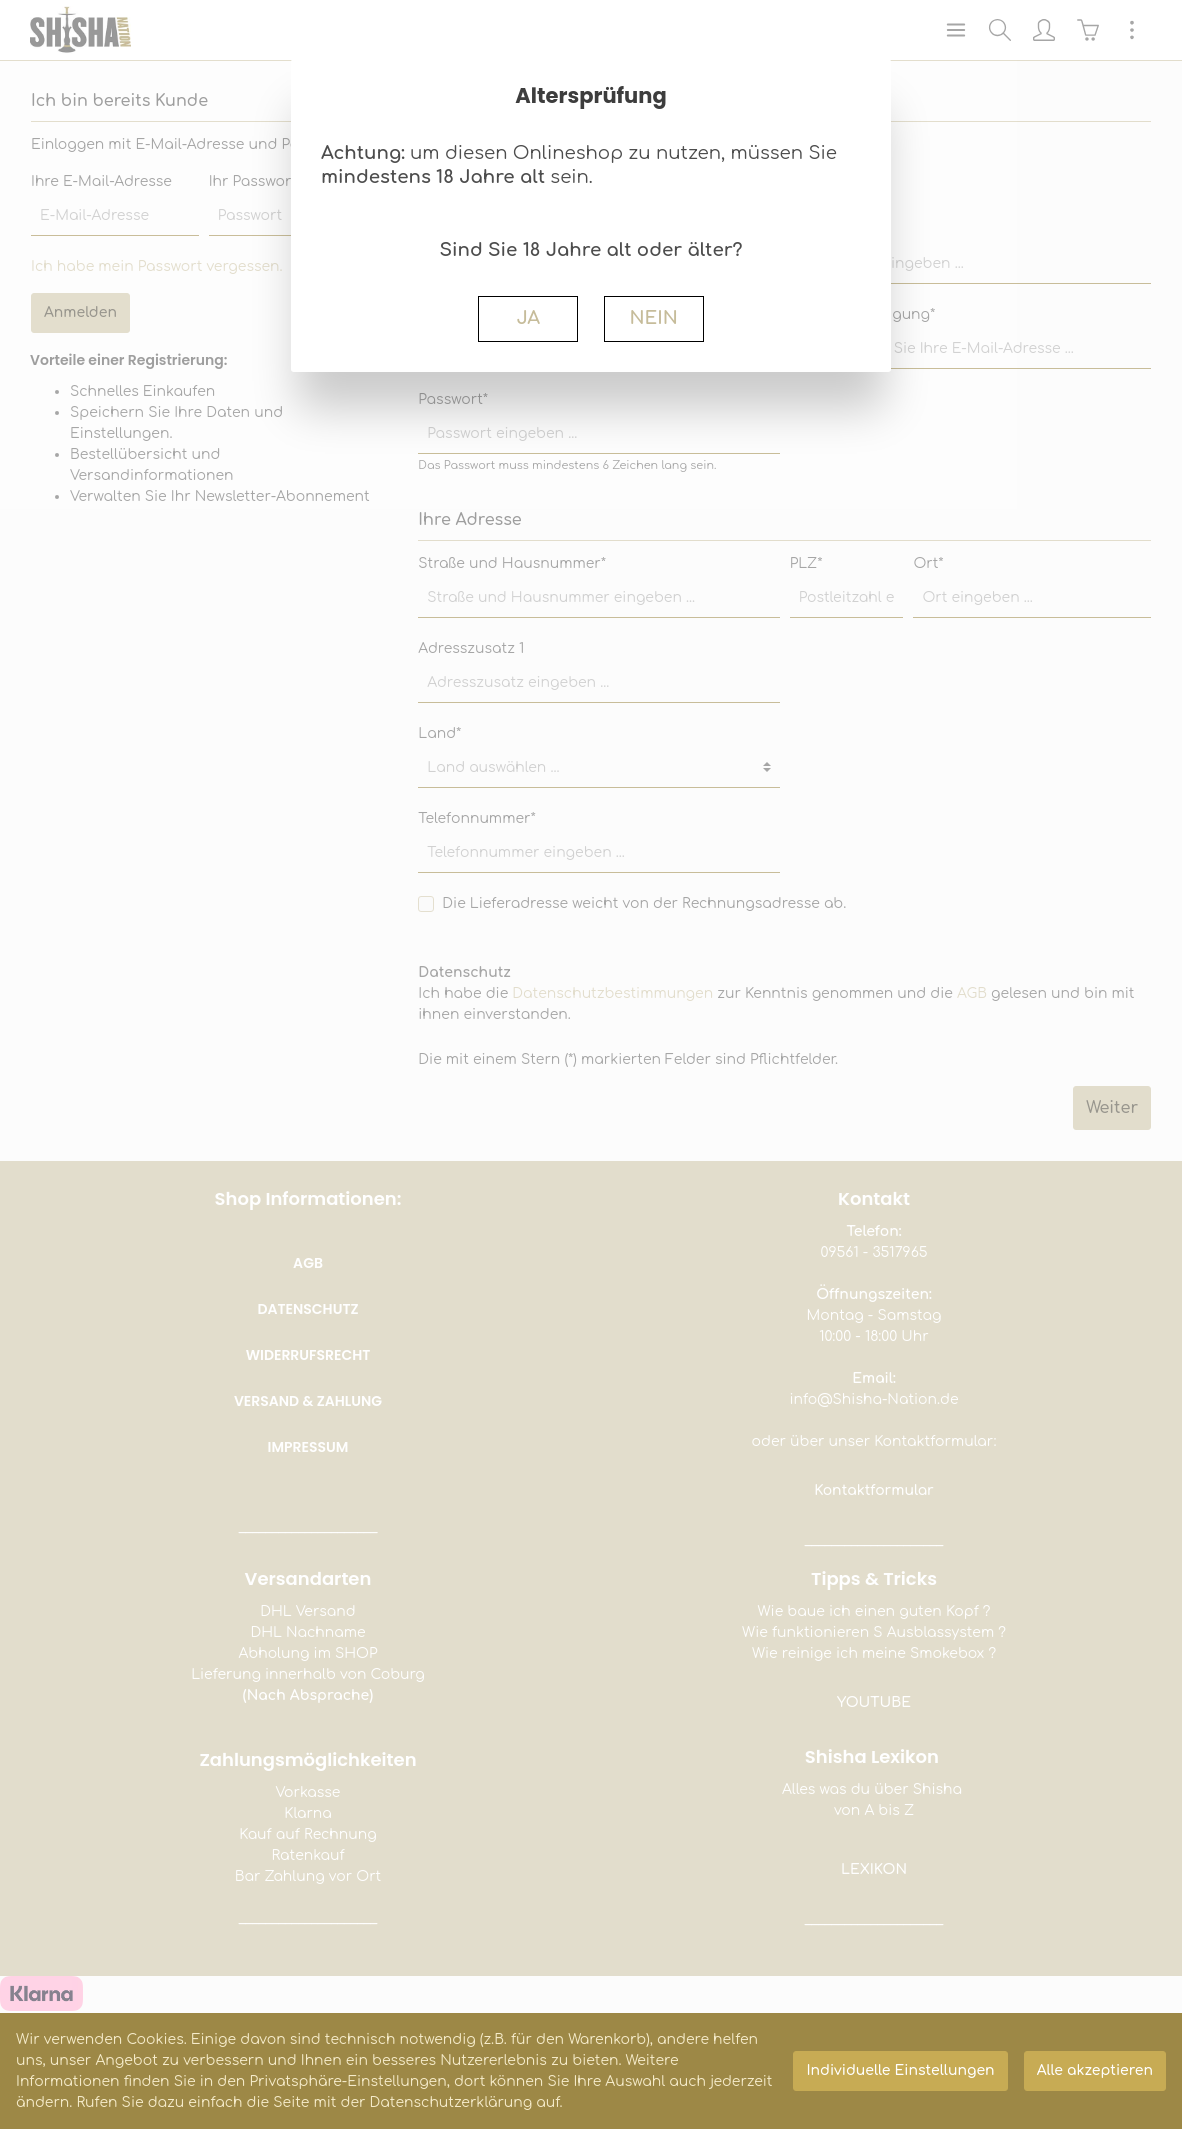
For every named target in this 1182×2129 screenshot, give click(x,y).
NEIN (653, 318)
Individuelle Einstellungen (900, 2070)
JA (528, 318)
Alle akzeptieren (1095, 2070)
